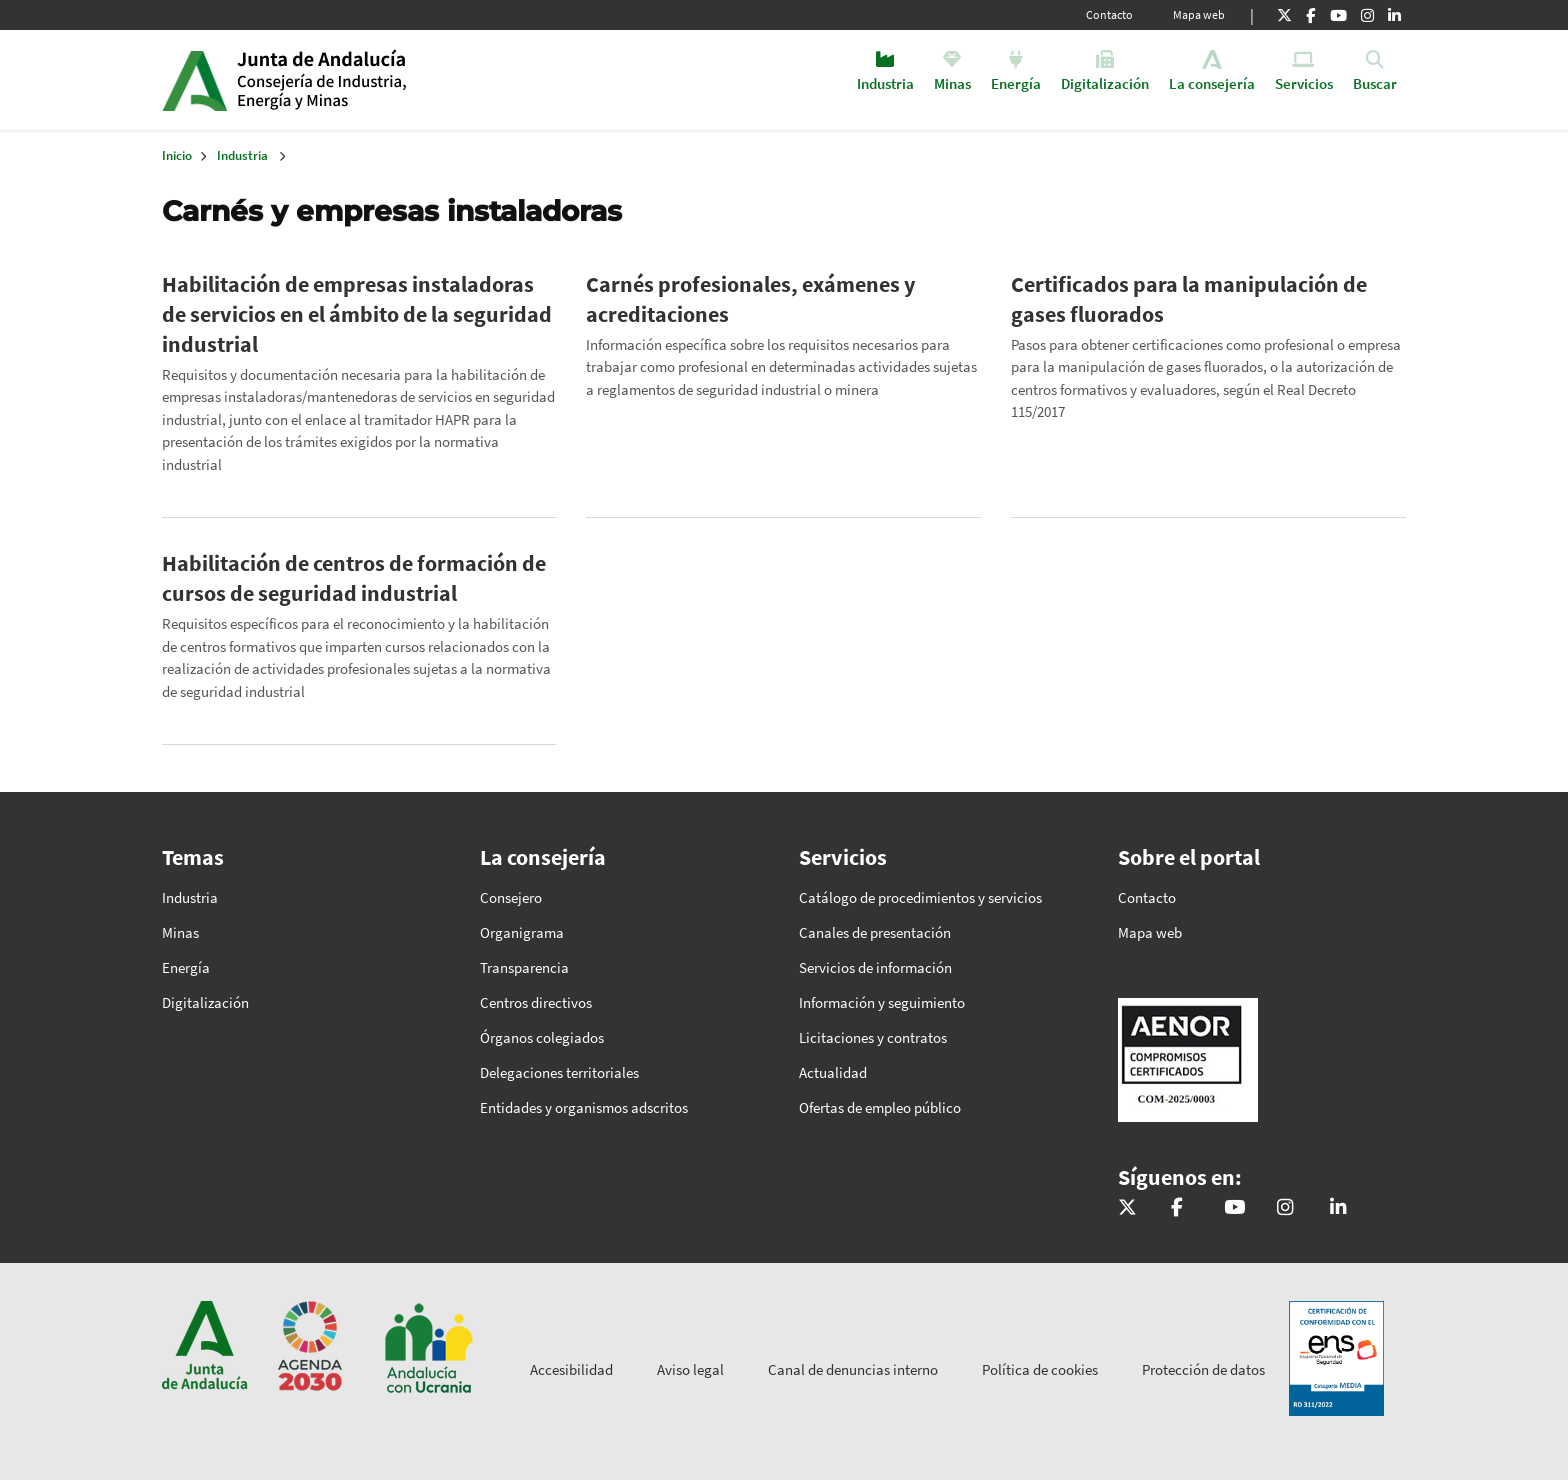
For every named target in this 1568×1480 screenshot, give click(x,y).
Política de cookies (1040, 1369)
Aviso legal (690, 1369)
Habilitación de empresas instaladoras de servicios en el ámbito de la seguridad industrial (357, 314)
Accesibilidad (571, 1369)
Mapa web (1199, 14)
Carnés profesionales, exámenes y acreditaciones (750, 299)
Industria (242, 155)
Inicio (390, 80)
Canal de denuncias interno (853, 1369)
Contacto (1109, 14)
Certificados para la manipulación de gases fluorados (1189, 299)
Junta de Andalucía (194, 80)
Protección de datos (1203, 1369)
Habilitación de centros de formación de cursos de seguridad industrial (354, 578)
